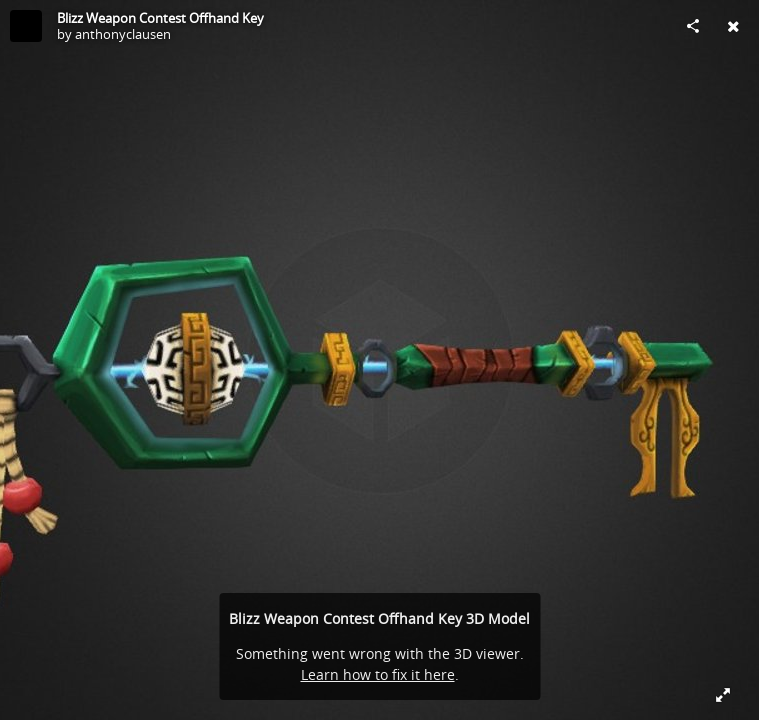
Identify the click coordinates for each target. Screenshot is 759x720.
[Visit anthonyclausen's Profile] (26, 26)
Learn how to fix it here (378, 674)
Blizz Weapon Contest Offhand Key (160, 18)
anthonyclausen (123, 34)
